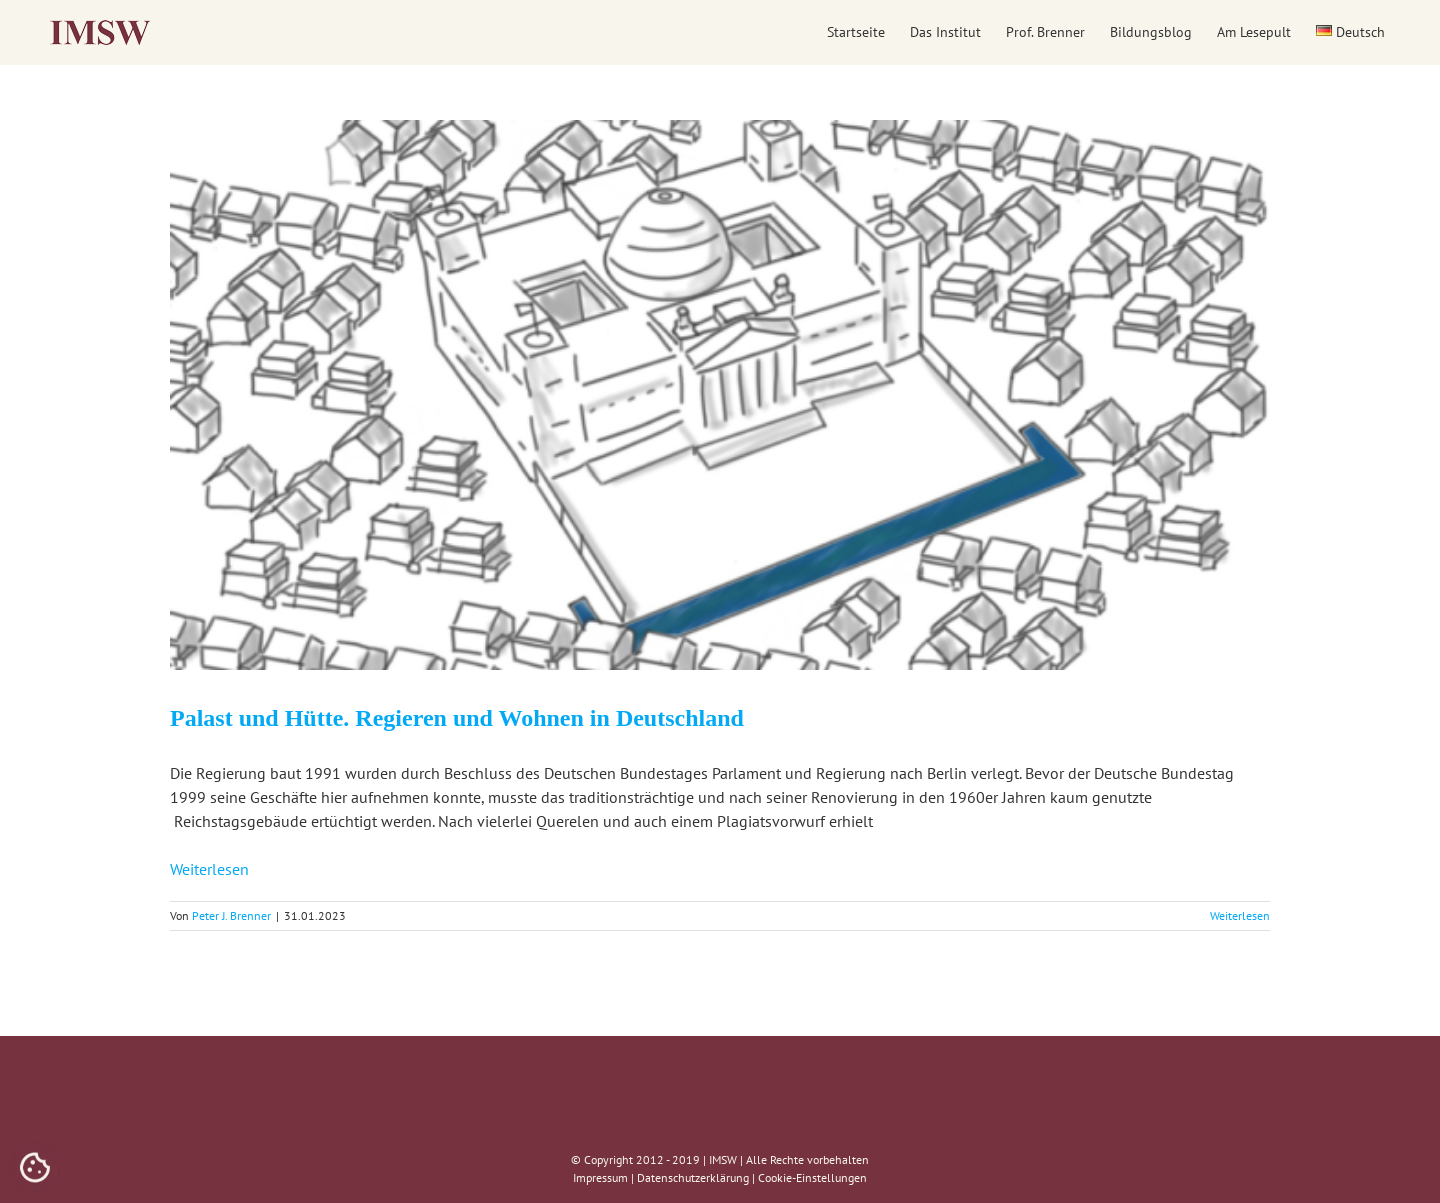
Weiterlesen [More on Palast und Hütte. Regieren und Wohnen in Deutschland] (1240, 915)
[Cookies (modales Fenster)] (35, 1169)
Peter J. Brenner (231, 915)
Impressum (600, 1177)
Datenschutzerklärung (693, 1177)
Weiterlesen (209, 869)
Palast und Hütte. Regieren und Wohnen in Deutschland (457, 718)
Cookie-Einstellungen (812, 1177)
